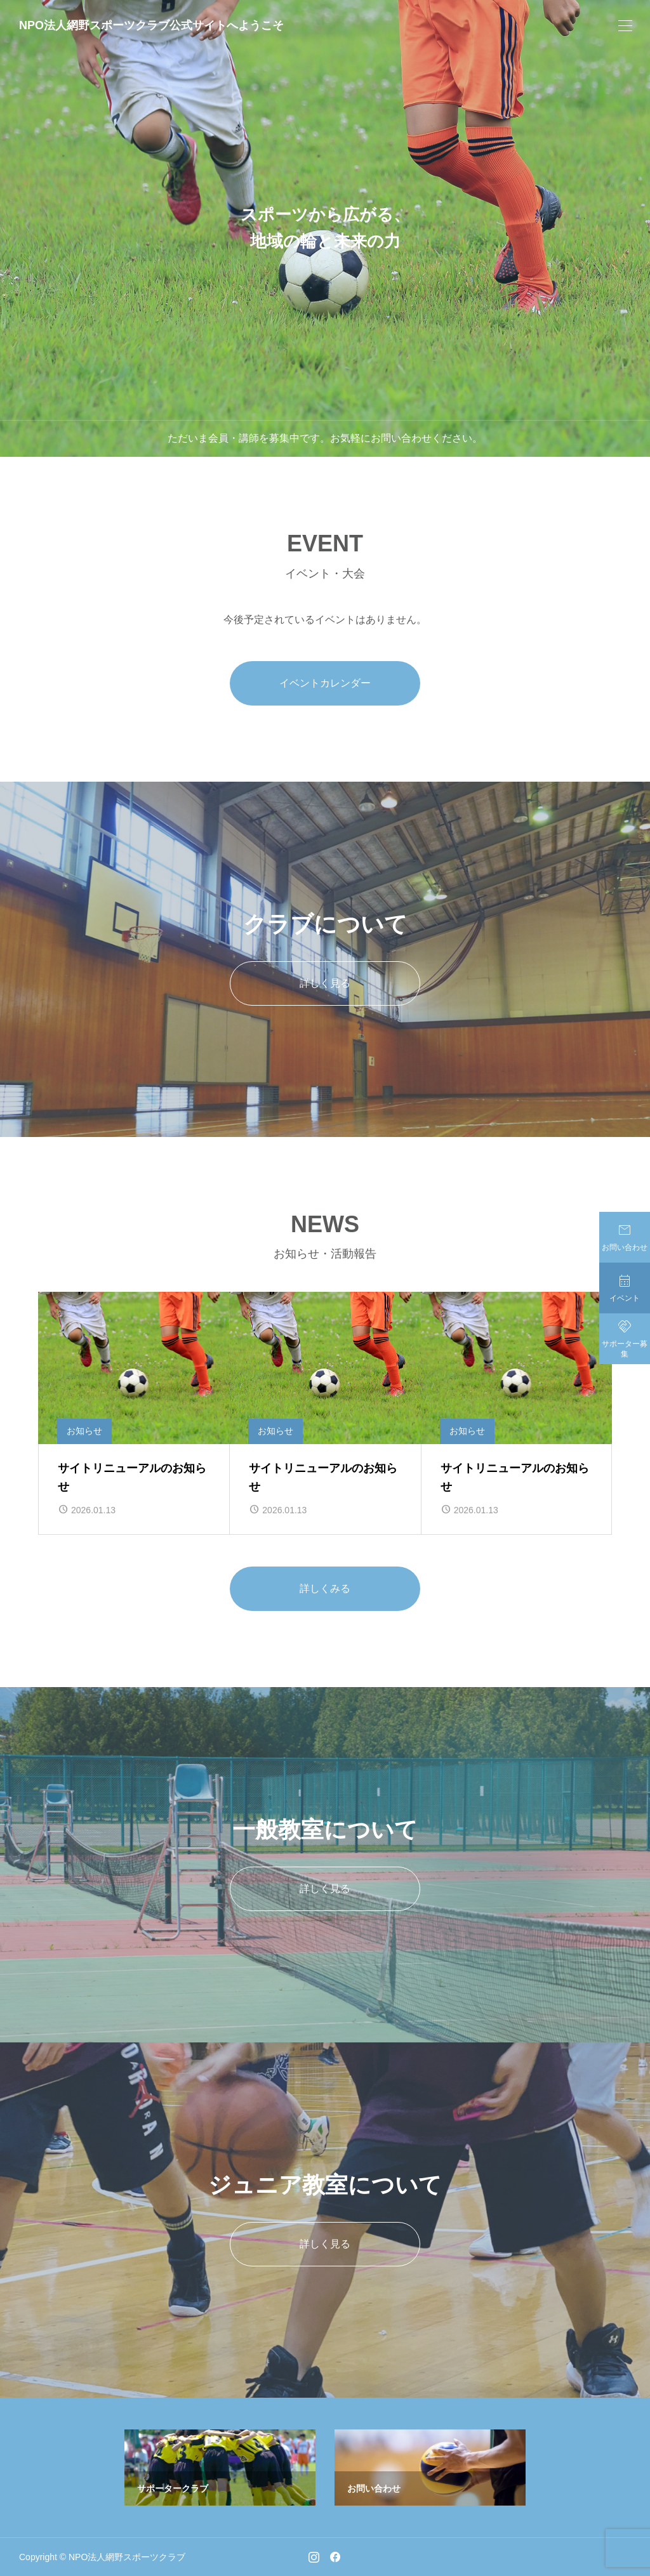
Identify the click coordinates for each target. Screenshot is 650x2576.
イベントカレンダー (325, 683)
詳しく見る (325, 983)
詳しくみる (325, 1588)
